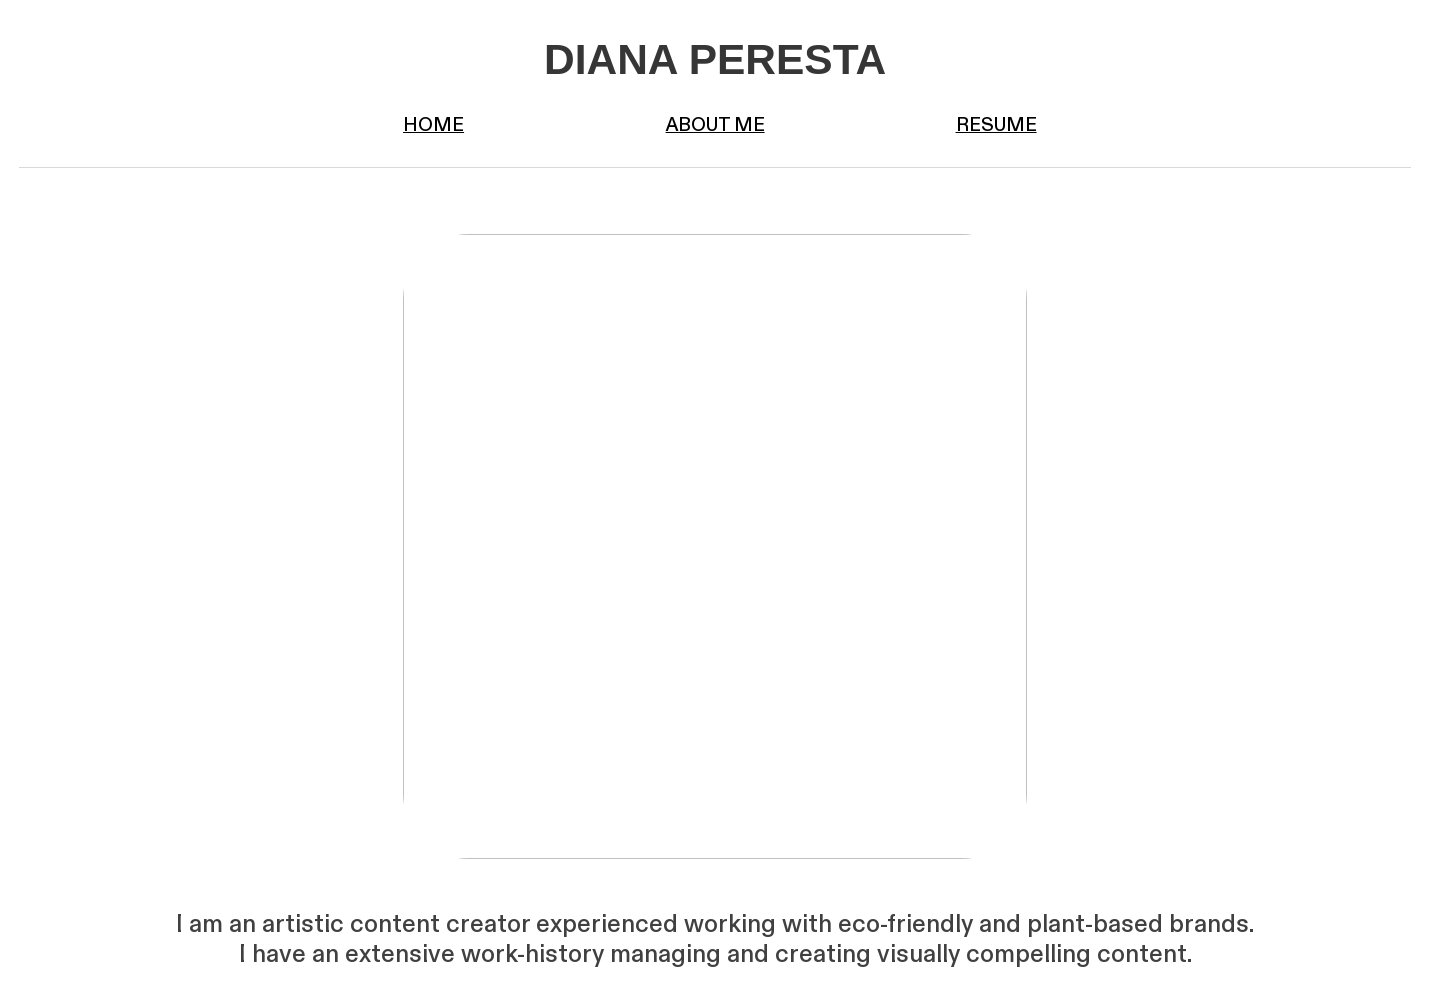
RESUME (996, 126)
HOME (433, 126)
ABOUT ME (715, 126)
